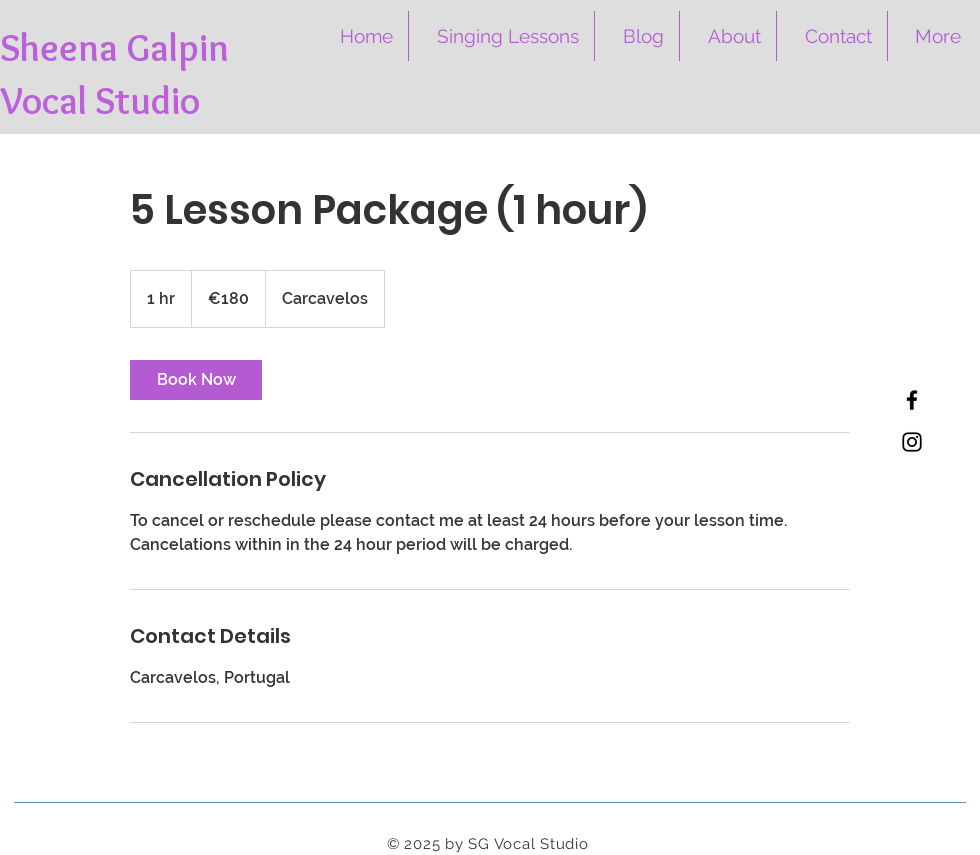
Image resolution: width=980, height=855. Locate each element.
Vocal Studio (100, 100)
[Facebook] (912, 400)
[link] (196, 380)
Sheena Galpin (114, 47)
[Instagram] (912, 442)
